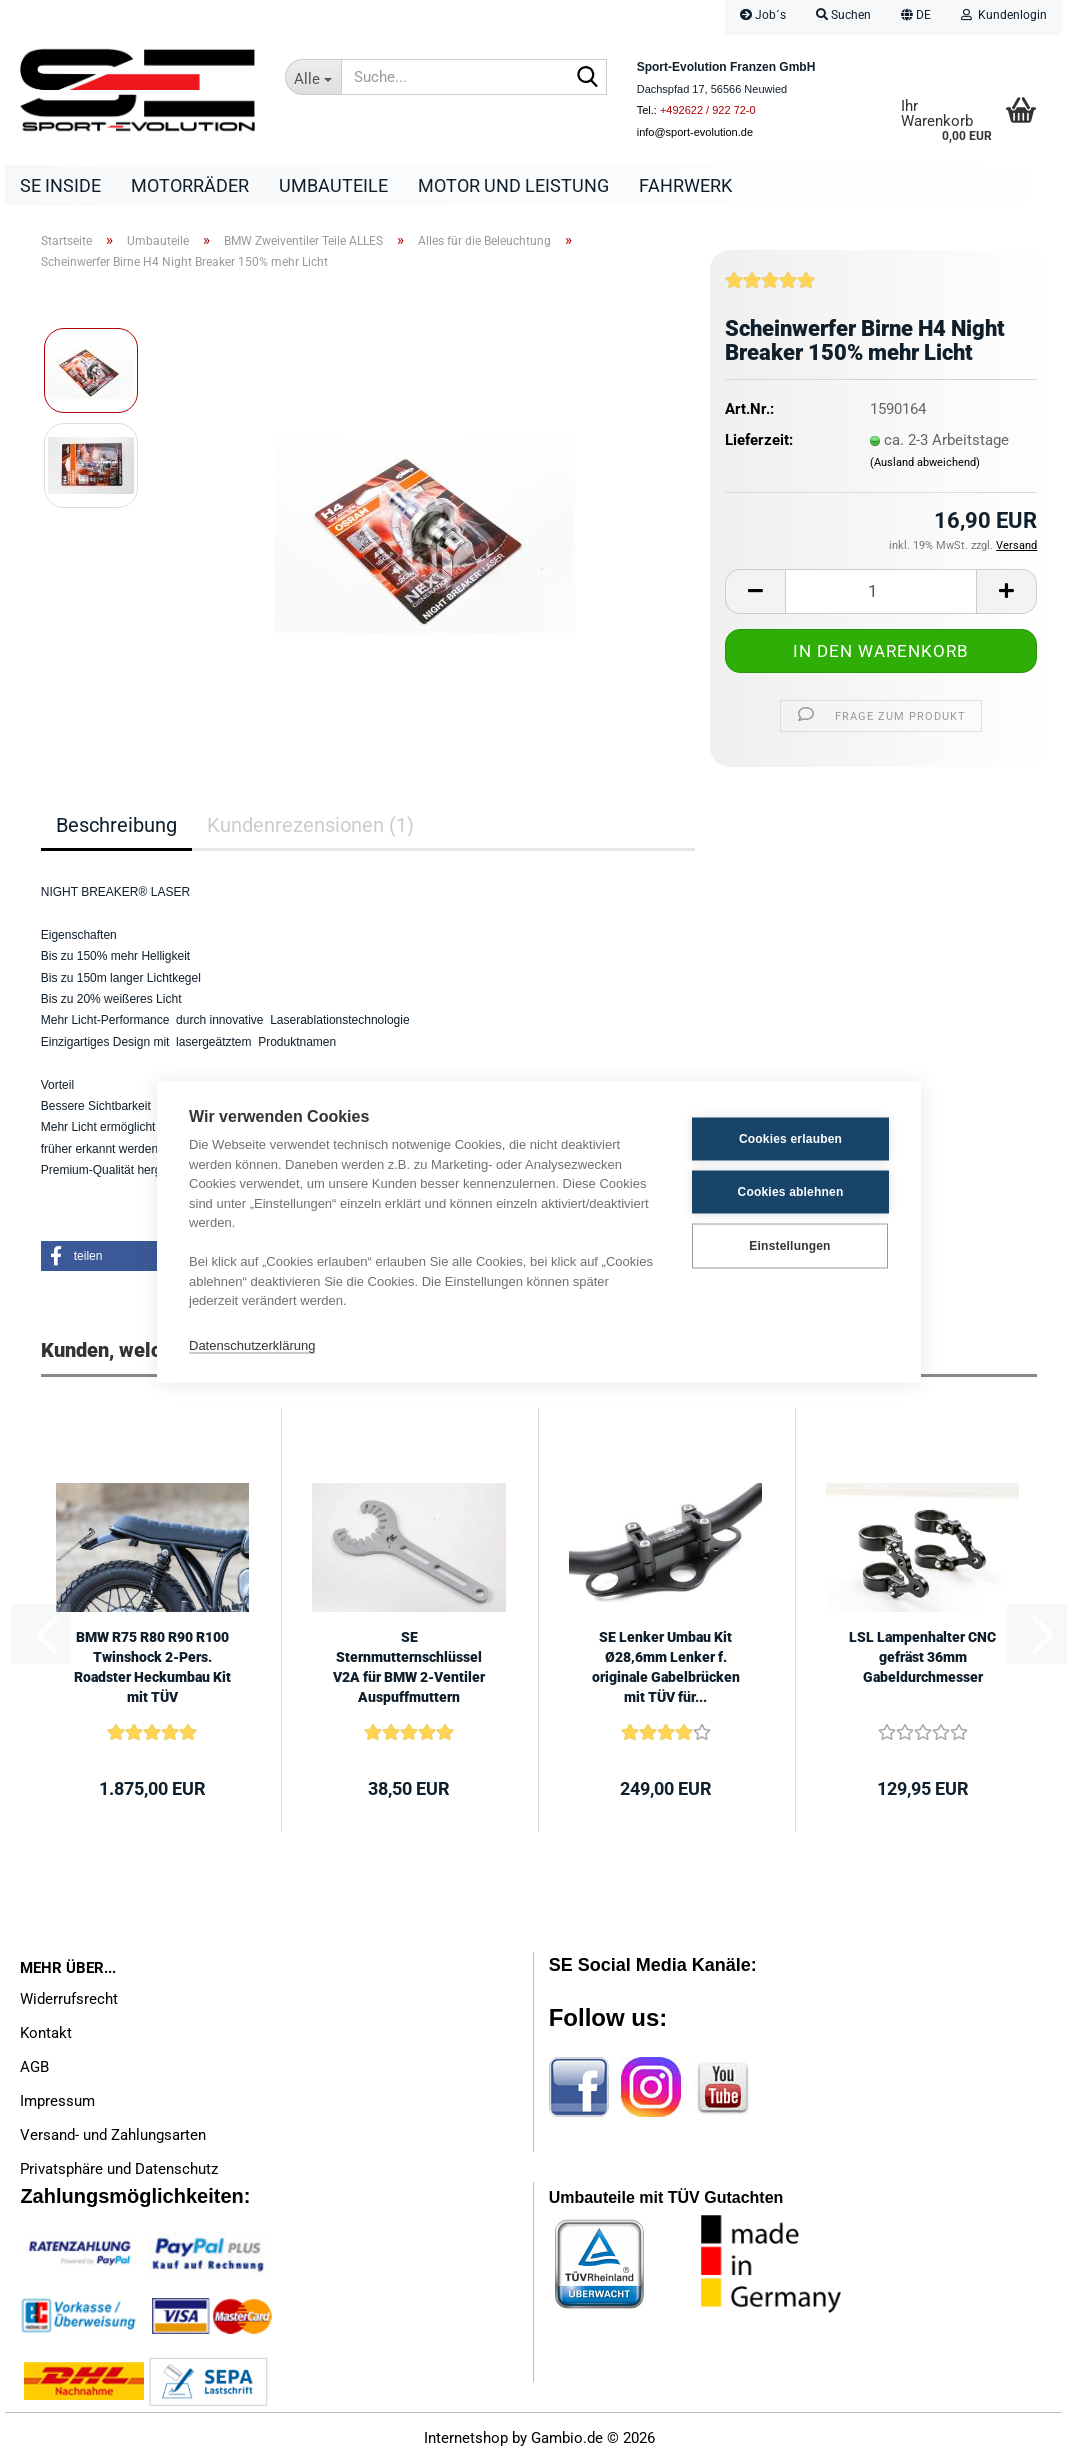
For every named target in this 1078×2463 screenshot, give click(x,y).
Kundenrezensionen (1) (310, 825)
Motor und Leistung (513, 185)
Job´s (763, 15)
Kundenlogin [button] (1004, 15)
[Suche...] (313, 77)
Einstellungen (789, 1246)
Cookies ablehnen (791, 1192)
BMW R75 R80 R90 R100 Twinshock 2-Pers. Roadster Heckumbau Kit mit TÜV (152, 1667)
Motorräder (190, 185)
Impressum (57, 2101)
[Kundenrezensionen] (770, 288)
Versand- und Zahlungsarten (113, 2135)
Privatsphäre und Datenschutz (119, 2169)
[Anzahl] (881, 591)
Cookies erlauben (790, 1139)
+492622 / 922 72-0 (708, 110)
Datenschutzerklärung (252, 1345)
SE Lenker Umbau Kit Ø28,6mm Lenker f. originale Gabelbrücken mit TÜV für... (666, 1667)
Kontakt (46, 2033)
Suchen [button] (843, 15)
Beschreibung (116, 825)
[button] (916, 17)
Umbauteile (333, 185)
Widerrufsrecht (69, 1999)
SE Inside (60, 185)
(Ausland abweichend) (925, 462)
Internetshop (466, 2438)
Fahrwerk (685, 185)
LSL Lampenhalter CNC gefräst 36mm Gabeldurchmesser (922, 1657)
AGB (34, 2067)
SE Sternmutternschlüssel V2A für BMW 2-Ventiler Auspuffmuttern (409, 1667)
